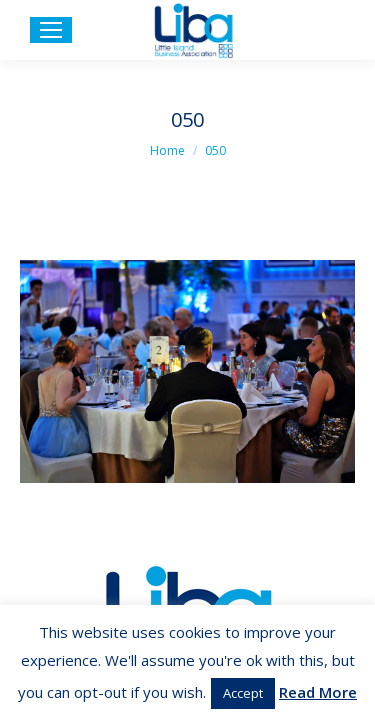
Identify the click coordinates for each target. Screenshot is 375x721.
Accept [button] (243, 693)
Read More (318, 692)
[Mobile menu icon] (51, 30)
